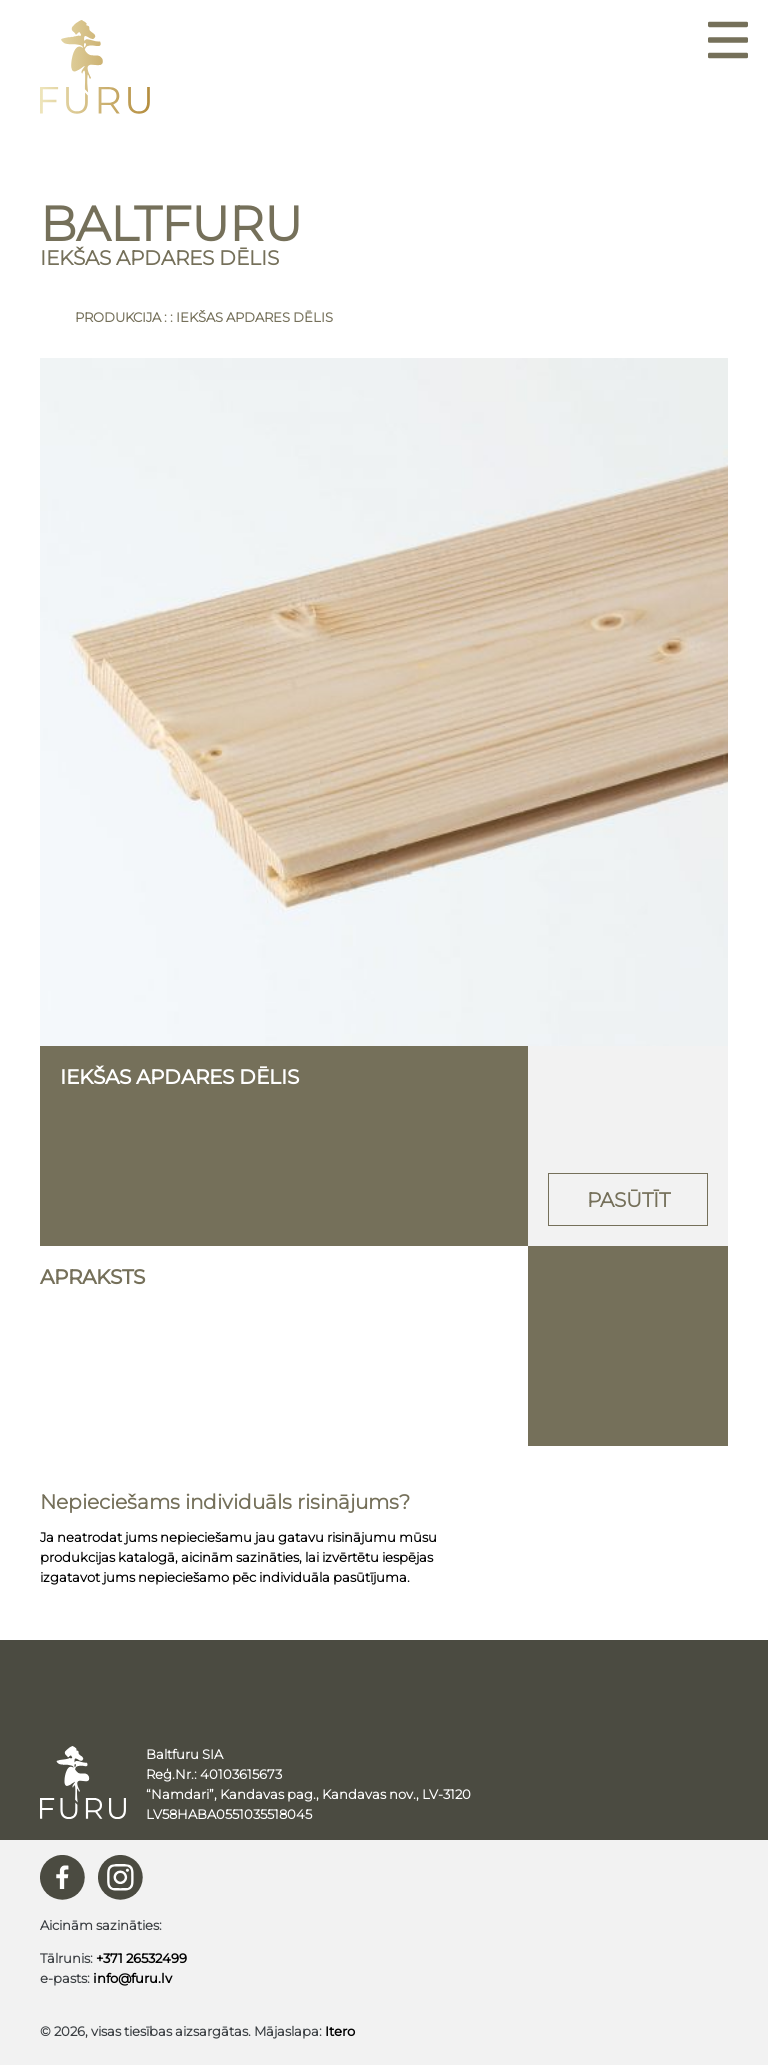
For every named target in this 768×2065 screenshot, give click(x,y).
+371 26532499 (141, 1958)
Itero (340, 2031)
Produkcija (118, 317)
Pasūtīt (628, 1200)
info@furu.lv (132, 1978)
